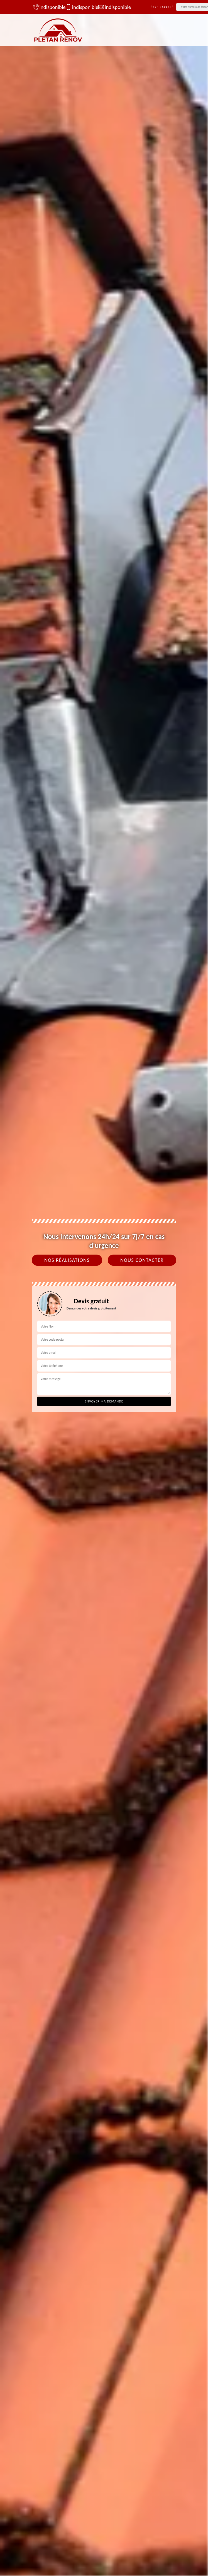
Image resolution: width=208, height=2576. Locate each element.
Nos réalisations (67, 1260)
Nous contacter (142, 1260)
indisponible (46, 7)
